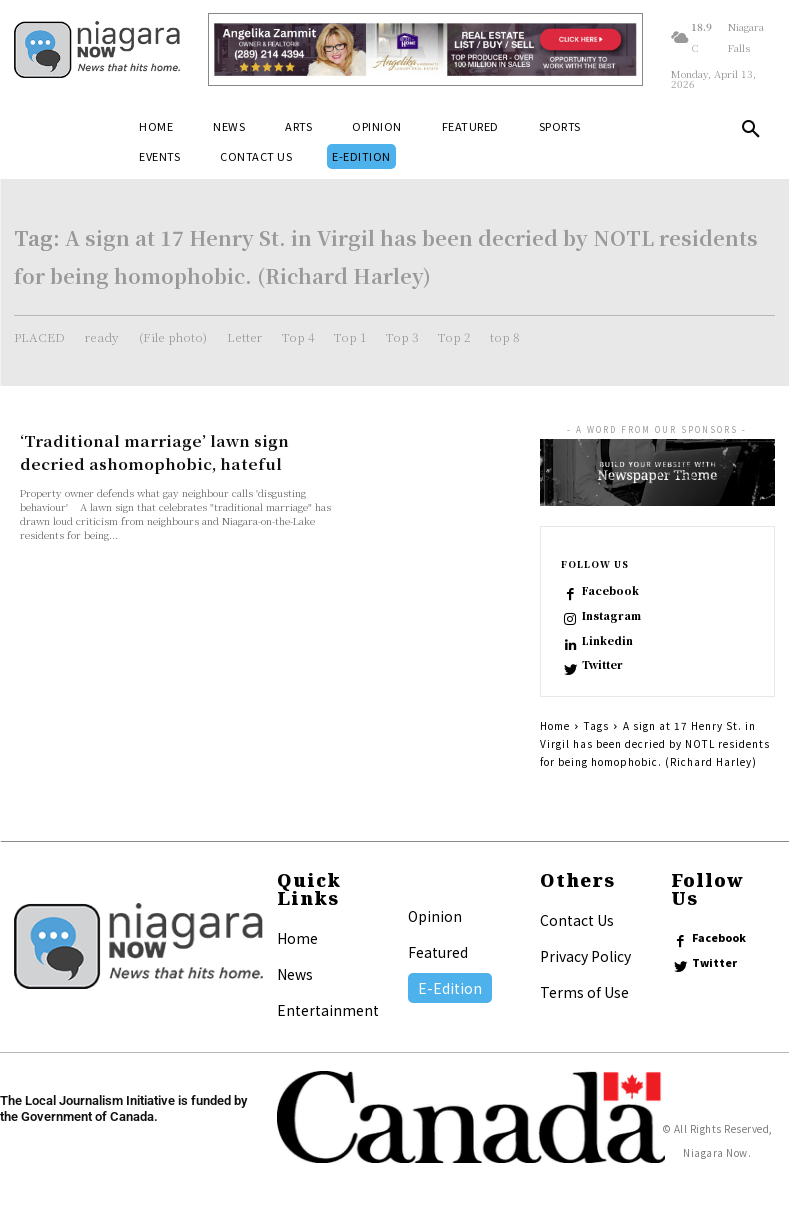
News (295, 975)
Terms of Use (584, 993)
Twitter (603, 667)
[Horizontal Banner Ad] (426, 49)
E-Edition (450, 989)
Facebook (610, 591)
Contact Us (577, 921)
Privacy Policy (585, 957)
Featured (438, 953)
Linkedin (608, 641)
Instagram (611, 616)
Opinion (435, 917)
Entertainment (328, 1011)
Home (555, 726)
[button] (751, 133)
